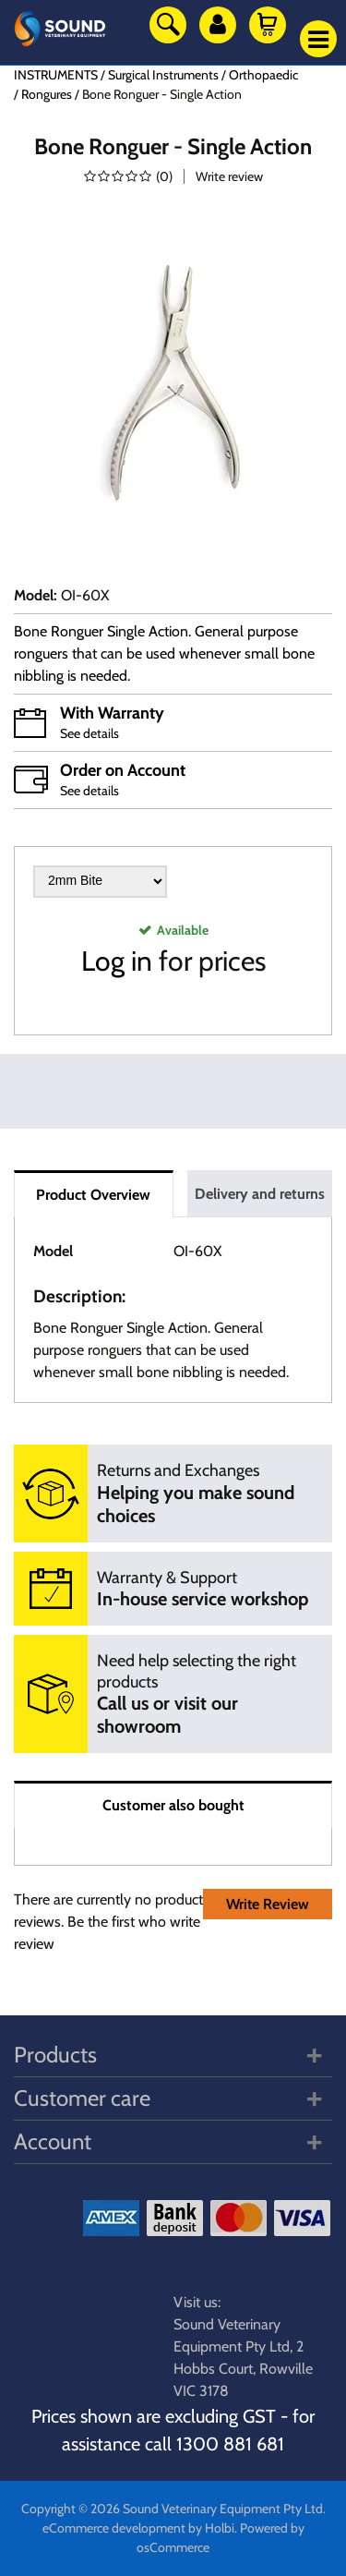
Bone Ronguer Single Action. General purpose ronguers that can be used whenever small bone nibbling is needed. (164, 653)
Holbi (219, 2528)
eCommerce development (113, 2528)
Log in (116, 961)
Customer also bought (173, 1805)
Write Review (267, 1904)
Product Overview (93, 1194)
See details (89, 733)
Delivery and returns (260, 1194)
